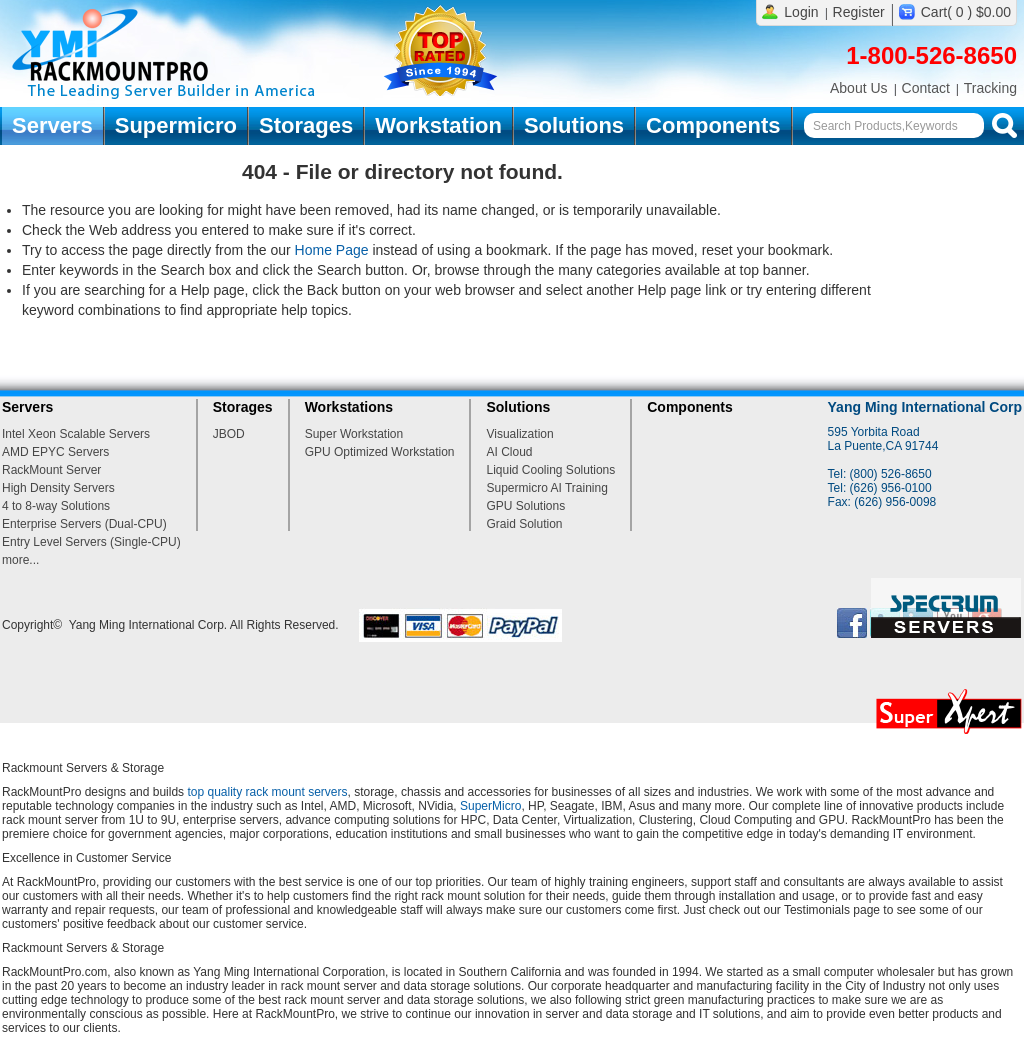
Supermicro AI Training (546, 488)
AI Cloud (509, 452)
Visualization (519, 434)
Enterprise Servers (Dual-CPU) (84, 524)
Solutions (574, 125)
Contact (926, 88)
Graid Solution (524, 524)
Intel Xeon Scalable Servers (76, 434)
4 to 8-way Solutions (56, 506)
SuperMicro (490, 806)
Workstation (438, 125)
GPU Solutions (525, 506)
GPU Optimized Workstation (380, 452)
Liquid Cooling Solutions (550, 470)
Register (859, 12)
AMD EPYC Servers (55, 452)
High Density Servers (58, 488)
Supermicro (176, 125)
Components (713, 125)
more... (20, 560)
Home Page (332, 250)
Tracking (990, 88)
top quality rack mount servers (267, 792)
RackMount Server (51, 470)
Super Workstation (354, 434)
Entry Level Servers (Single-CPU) (91, 542)
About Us (859, 88)
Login (801, 12)
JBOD (229, 434)
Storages (306, 125)
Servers (52, 125)
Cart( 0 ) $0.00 (966, 12)
